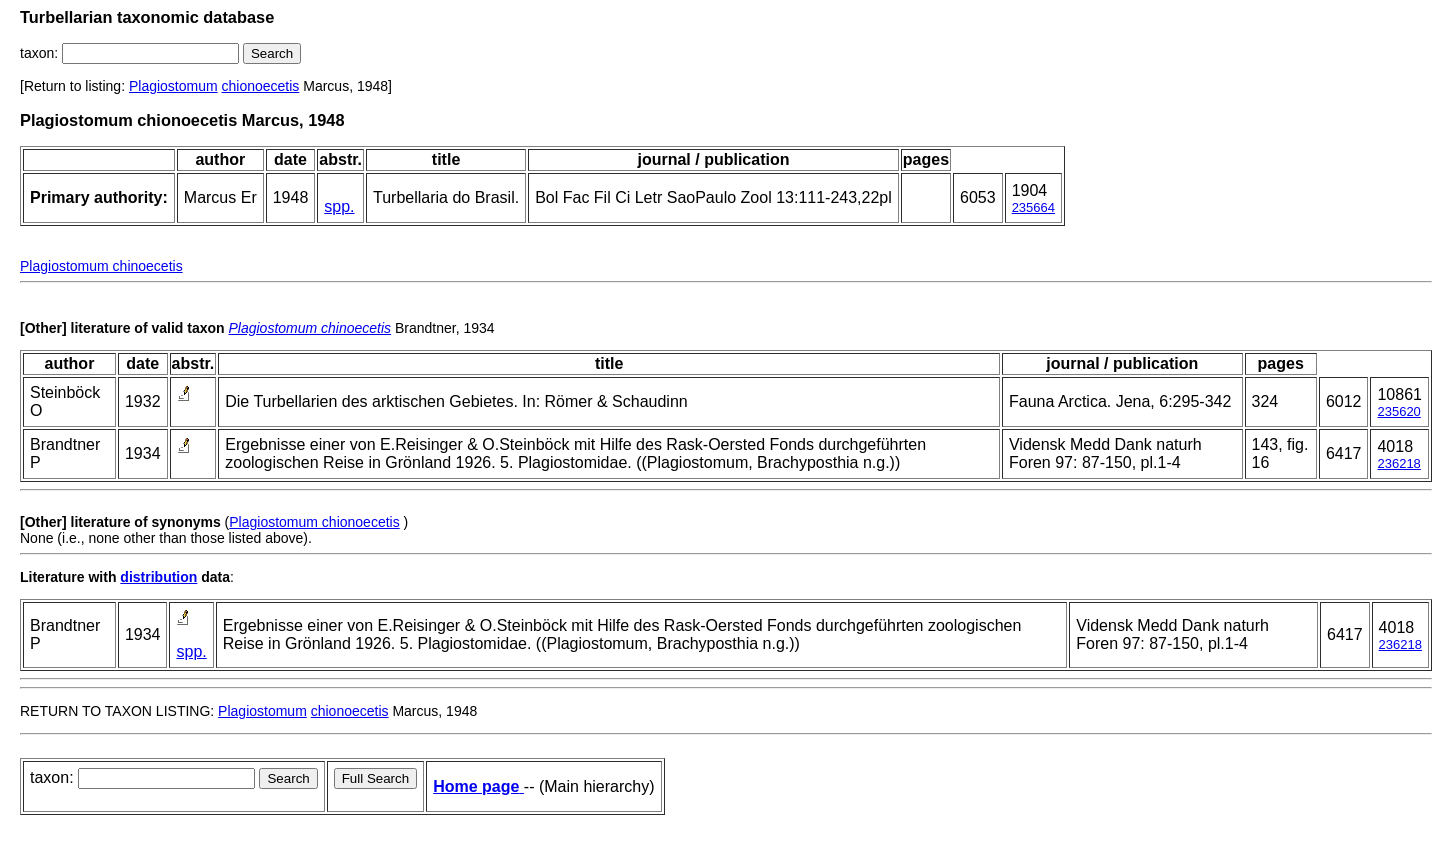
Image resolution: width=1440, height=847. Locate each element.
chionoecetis (261, 86)
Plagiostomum (173, 86)
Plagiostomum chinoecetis (101, 266)
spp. (339, 206)
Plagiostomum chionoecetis (314, 522)
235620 (1398, 411)
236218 (1398, 463)
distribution (158, 577)
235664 (1033, 207)
